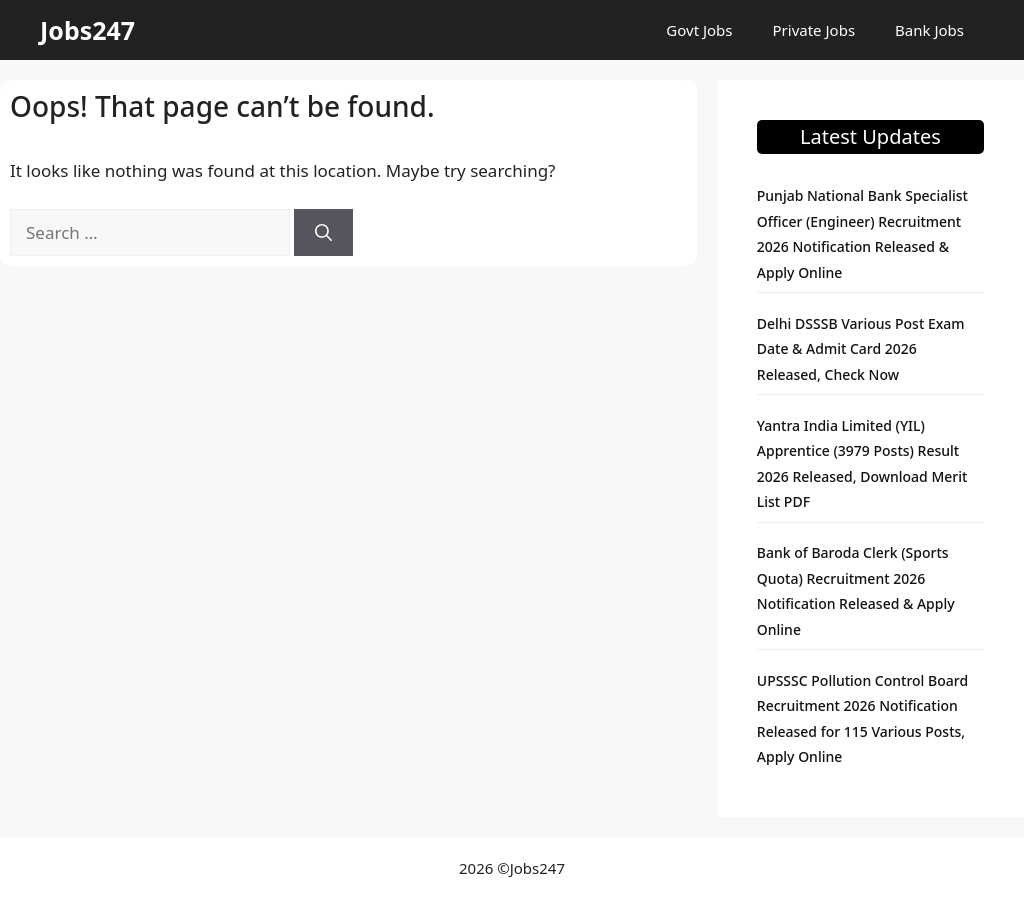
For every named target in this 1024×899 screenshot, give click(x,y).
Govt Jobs (699, 30)
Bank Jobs (929, 30)
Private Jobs (814, 30)
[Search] (323, 233)
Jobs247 (87, 30)
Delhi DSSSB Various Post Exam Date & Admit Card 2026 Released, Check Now (861, 349)
